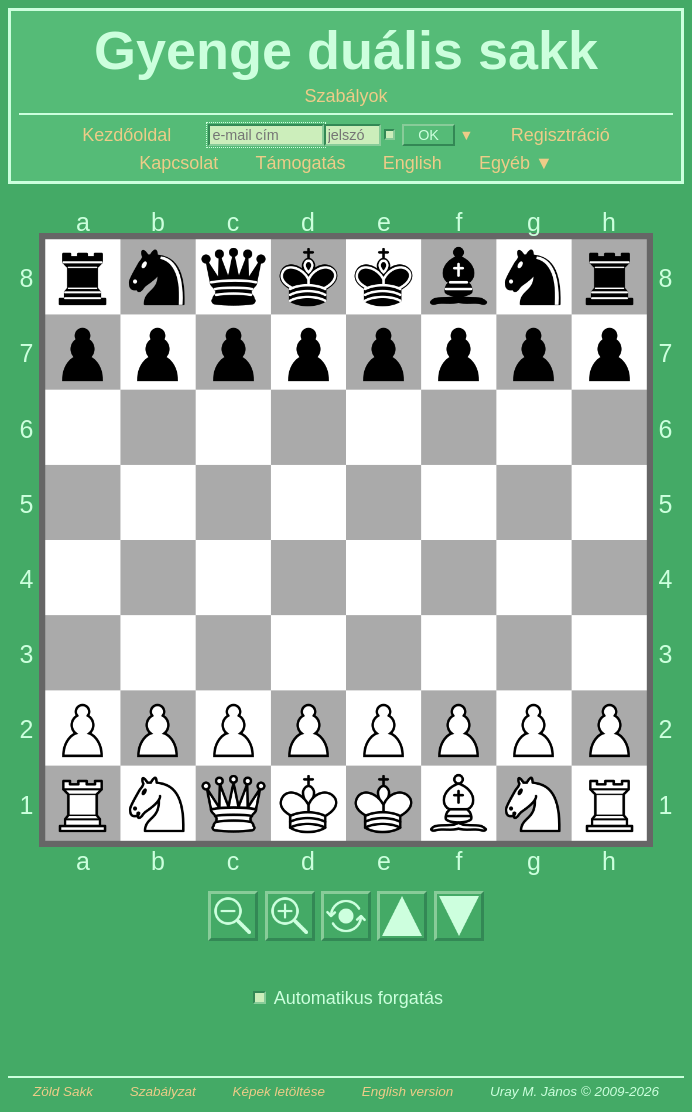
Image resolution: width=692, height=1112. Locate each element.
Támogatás (300, 163)
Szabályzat (163, 1091)
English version (408, 1091)
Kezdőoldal (126, 135)
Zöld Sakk (63, 1091)
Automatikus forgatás (348, 998)
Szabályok (345, 96)
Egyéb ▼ (516, 163)
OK (428, 135)
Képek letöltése (279, 1091)
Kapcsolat (178, 163)
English (412, 163)
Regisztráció (560, 135)
